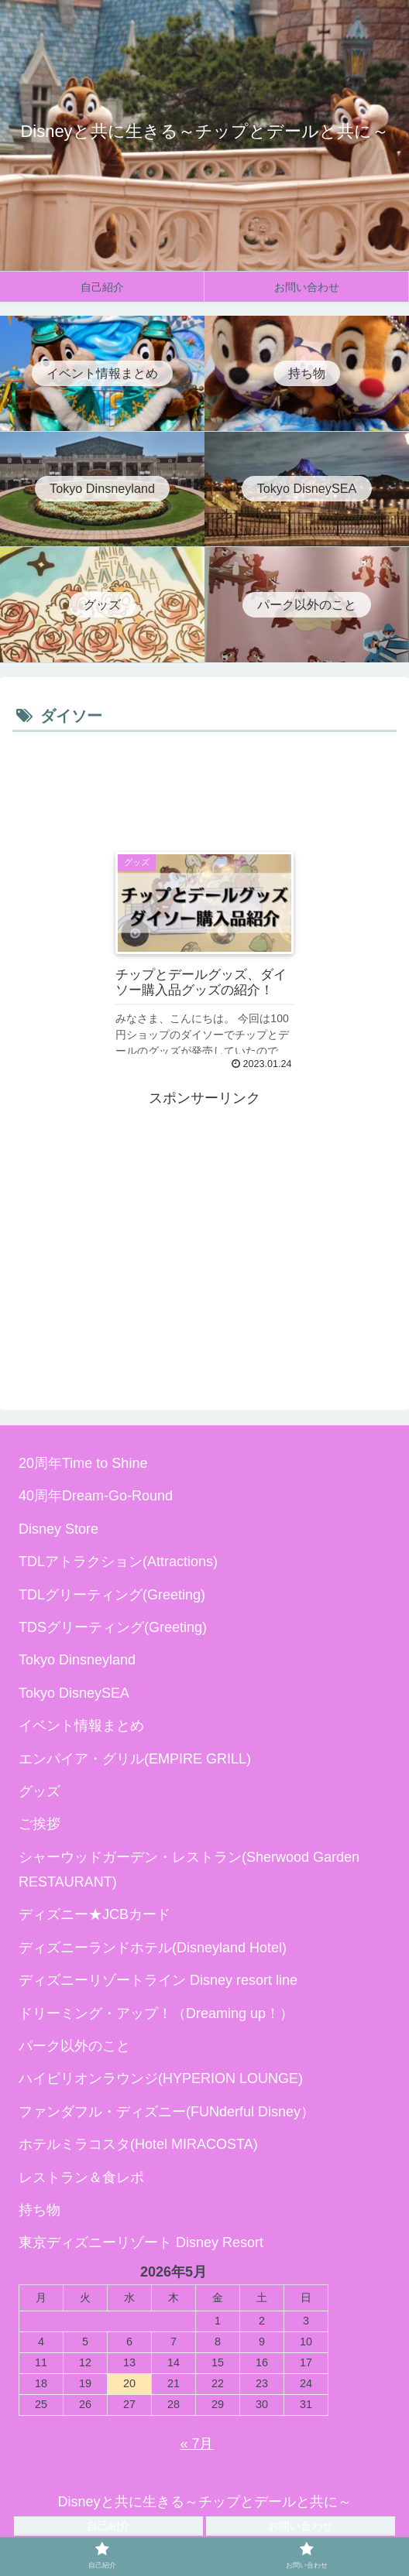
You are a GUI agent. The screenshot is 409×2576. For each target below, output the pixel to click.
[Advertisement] (204, 783)
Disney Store (58, 1529)
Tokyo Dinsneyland (77, 1660)
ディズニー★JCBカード (94, 1914)
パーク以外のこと (74, 2046)
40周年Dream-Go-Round (96, 1496)
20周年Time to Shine (83, 1463)
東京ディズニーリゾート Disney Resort (141, 2242)
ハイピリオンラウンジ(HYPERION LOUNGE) (161, 2078)
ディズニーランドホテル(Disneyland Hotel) (153, 1947)
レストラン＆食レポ (81, 2177)
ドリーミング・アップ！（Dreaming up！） (156, 2013)
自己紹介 (108, 2526)
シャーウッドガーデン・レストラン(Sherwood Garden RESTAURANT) (189, 1869)
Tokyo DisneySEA (74, 1693)
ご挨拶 (39, 1824)
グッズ (39, 1791)
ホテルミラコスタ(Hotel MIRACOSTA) (138, 2144)
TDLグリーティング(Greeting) (112, 1595)
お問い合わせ (300, 2526)
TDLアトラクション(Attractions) (118, 1561)
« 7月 (196, 2443)
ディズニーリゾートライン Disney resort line (158, 1980)
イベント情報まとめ (81, 1725)
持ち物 (39, 2210)
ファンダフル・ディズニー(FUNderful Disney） (166, 2111)
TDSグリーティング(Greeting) (113, 1627)
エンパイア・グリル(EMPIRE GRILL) (135, 1759)
